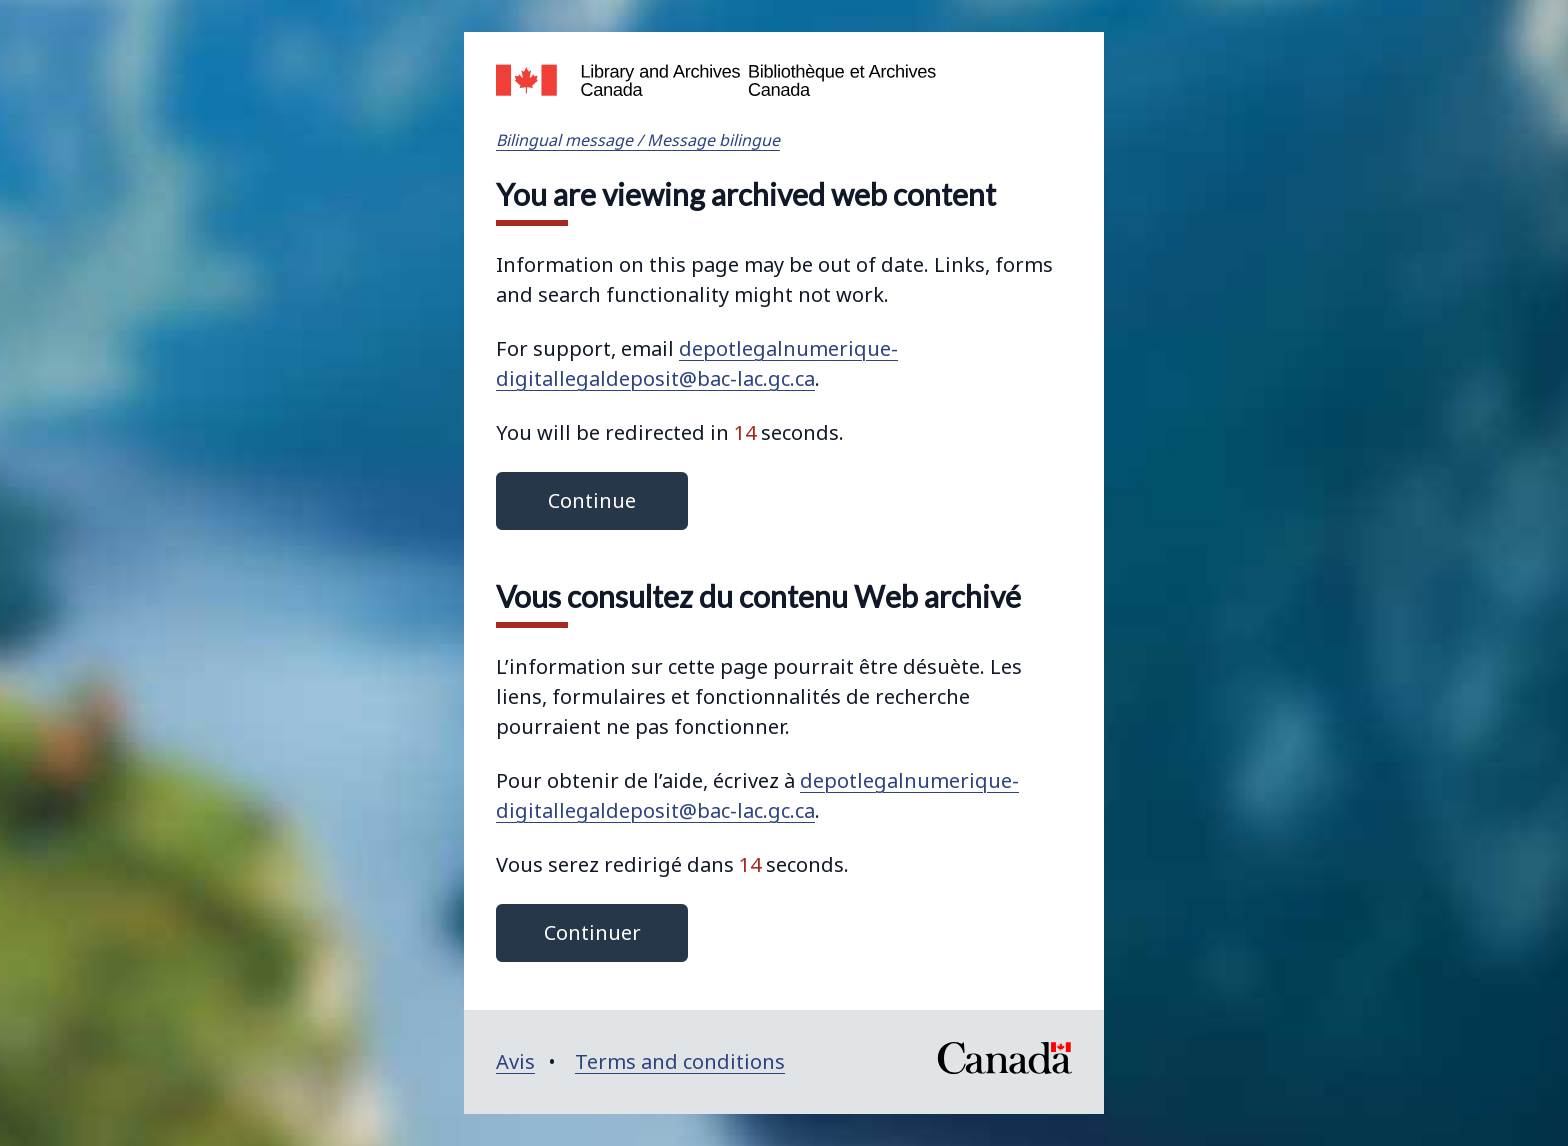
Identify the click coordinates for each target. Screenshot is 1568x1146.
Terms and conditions (680, 1061)
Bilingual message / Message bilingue (638, 140)
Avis (515, 1061)
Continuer (592, 932)
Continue (592, 500)
